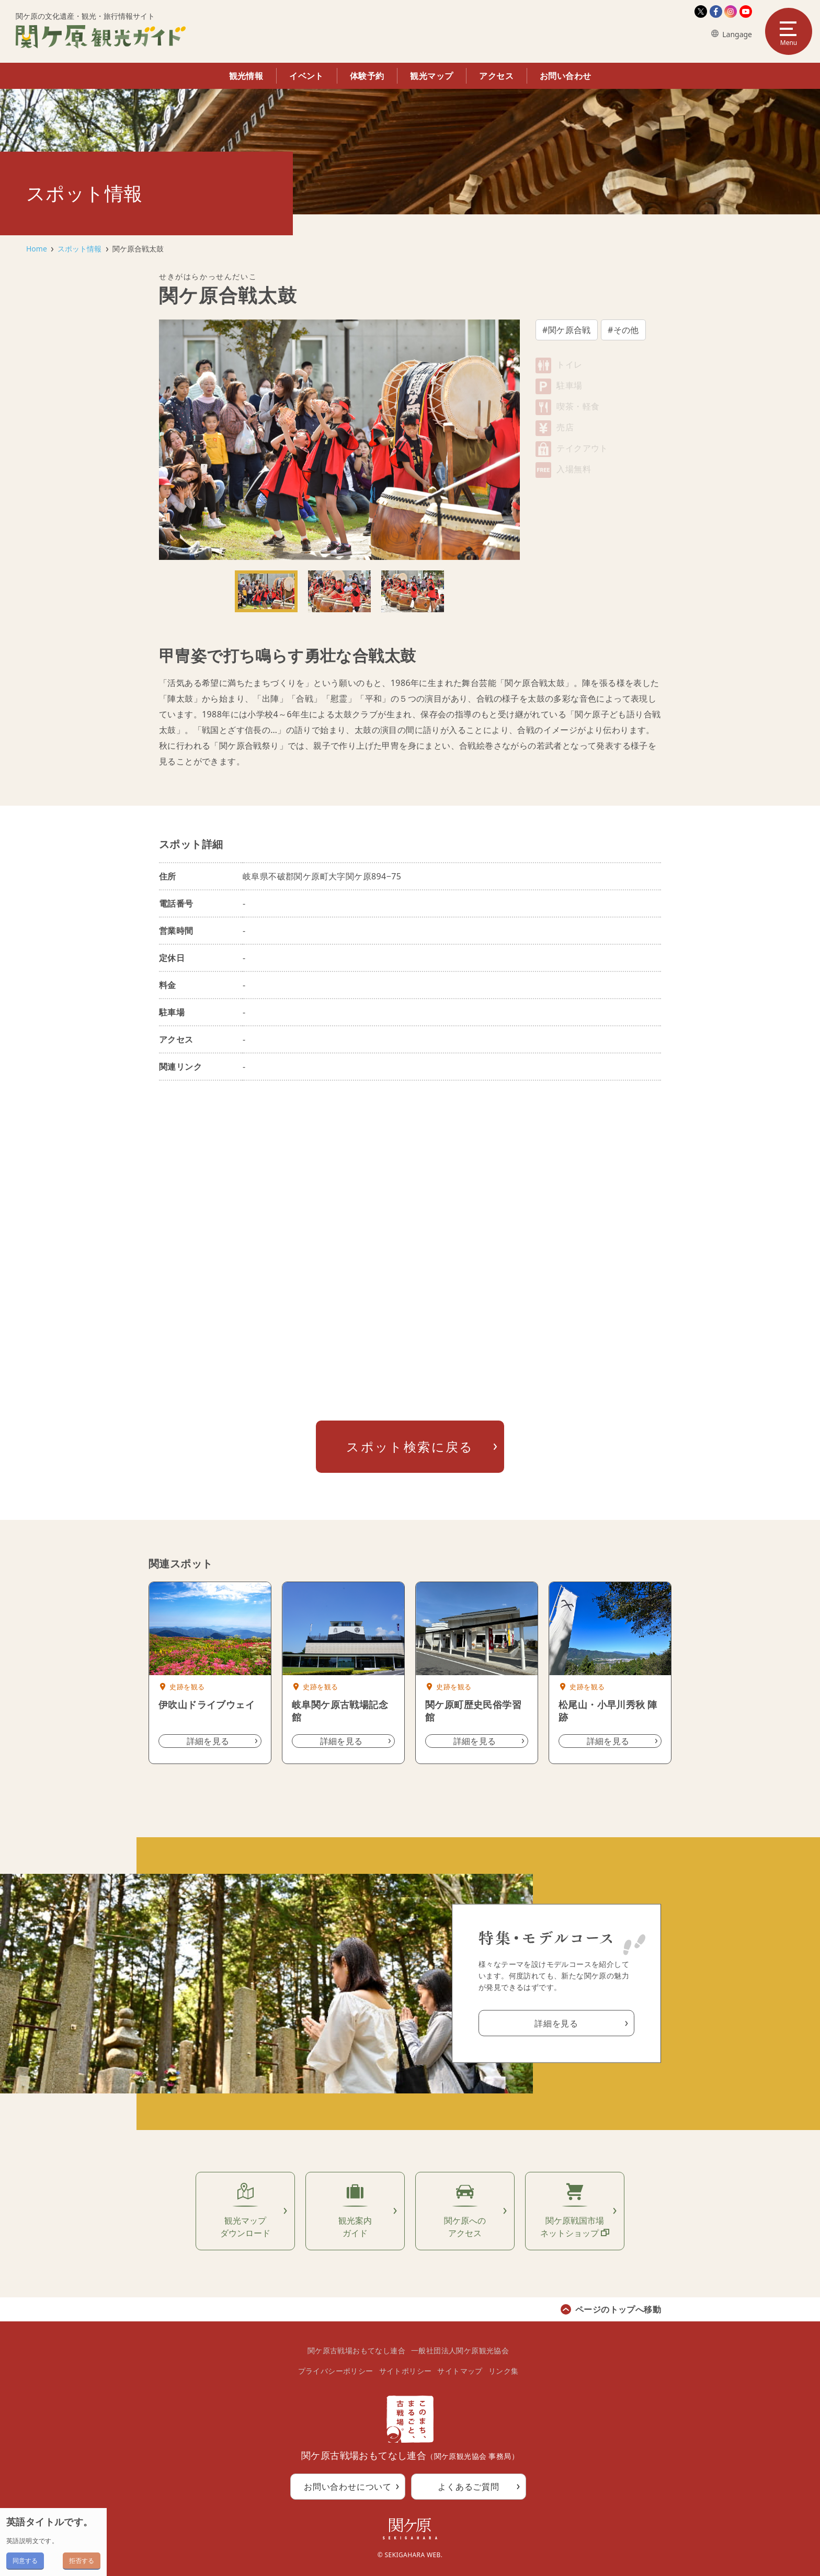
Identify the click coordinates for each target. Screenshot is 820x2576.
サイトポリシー (405, 2371)
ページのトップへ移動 (618, 2309)
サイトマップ (459, 2371)
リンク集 (503, 2371)
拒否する (81, 2560)
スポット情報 (79, 249)
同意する (25, 2560)
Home (36, 249)
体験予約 (367, 76)
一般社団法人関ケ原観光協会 (460, 2350)
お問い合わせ (565, 76)
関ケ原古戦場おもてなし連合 (356, 2350)
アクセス (496, 76)
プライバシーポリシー (335, 2371)
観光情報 (246, 76)
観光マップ (431, 76)
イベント (306, 76)
